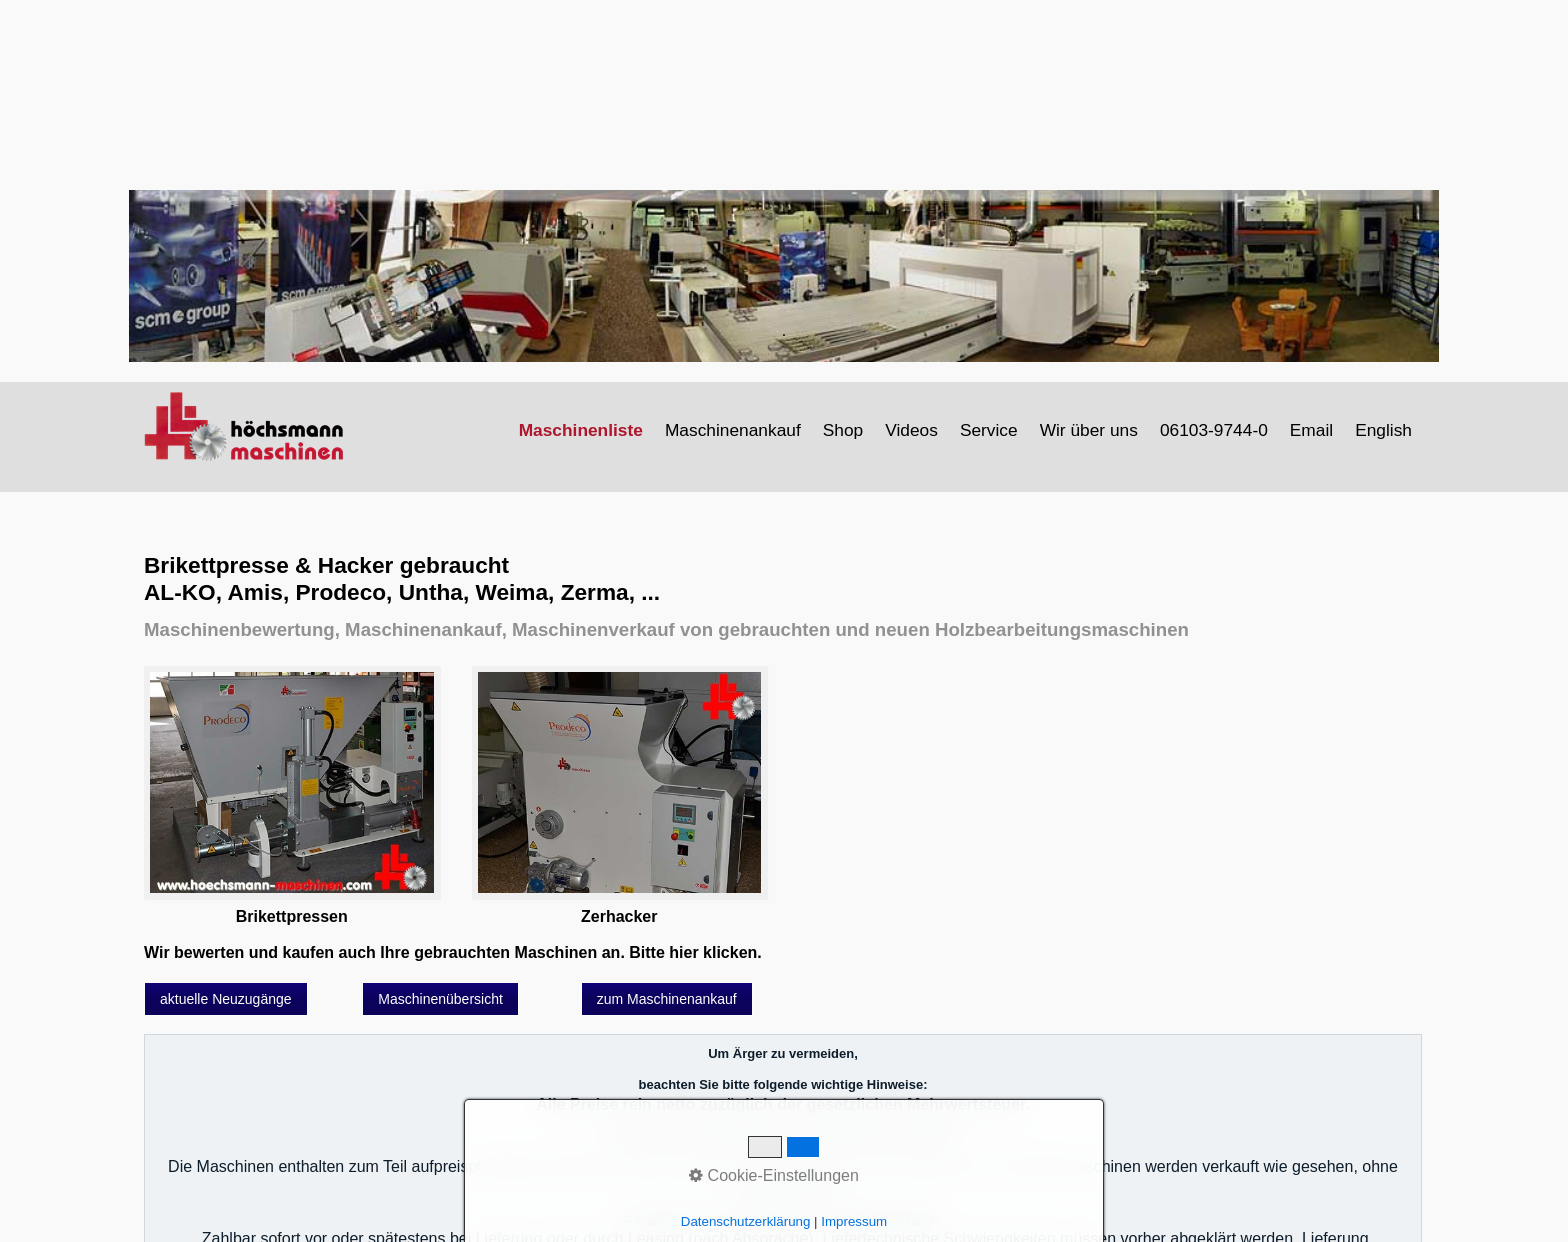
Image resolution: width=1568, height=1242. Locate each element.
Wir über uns (1089, 430)
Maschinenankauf (733, 430)
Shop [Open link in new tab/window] (843, 430)
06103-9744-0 (1214, 430)
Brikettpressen (292, 916)
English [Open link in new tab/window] (1383, 430)
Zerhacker (619, 916)
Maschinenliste (581, 430)
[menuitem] (582, 430)
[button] (226, 999)
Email (1311, 430)
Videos (911, 430)
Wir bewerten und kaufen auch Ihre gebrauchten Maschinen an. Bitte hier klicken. (453, 952)
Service (989, 430)
